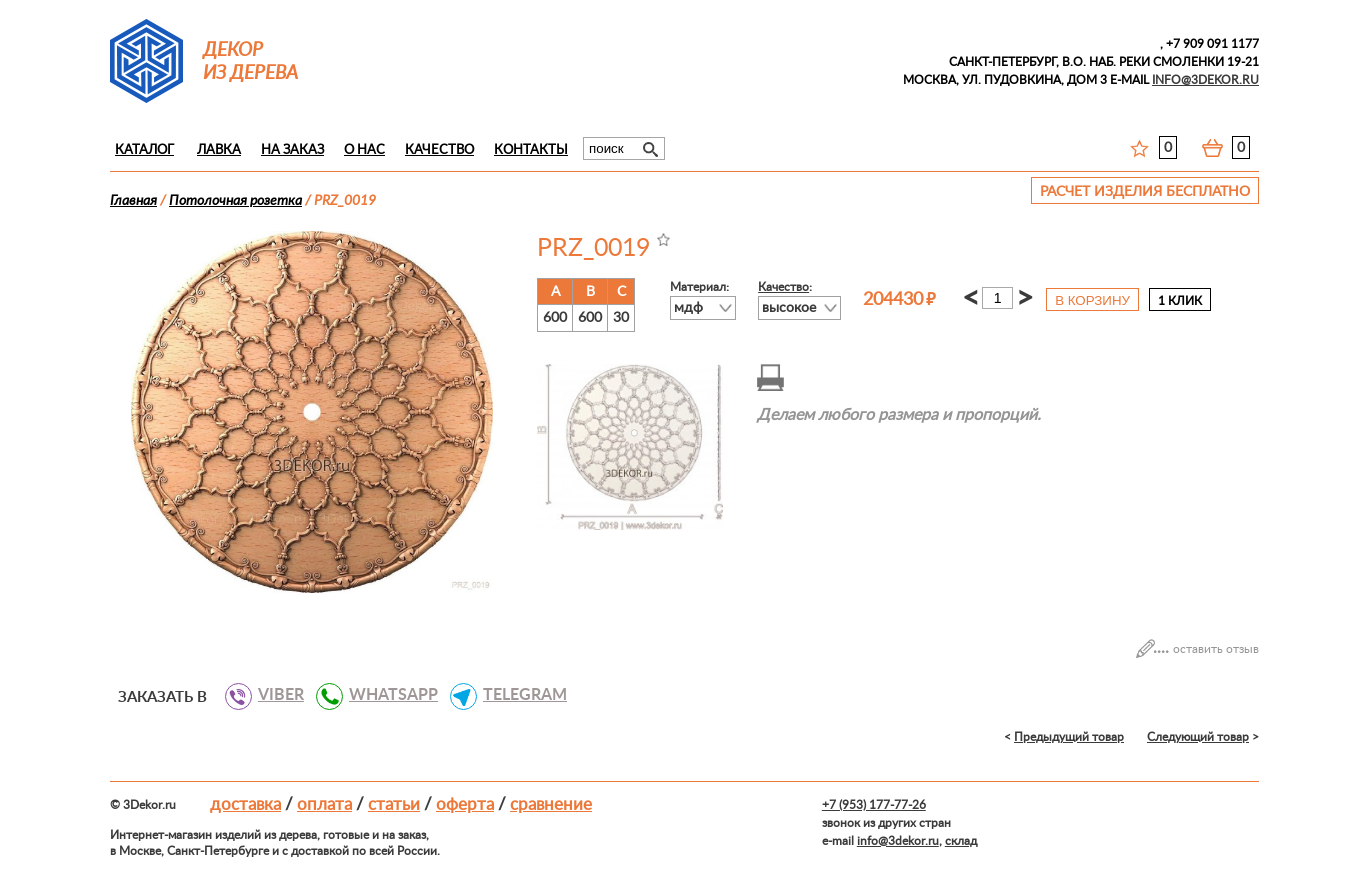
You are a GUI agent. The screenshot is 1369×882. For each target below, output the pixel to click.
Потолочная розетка (235, 201)
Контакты (531, 150)
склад (961, 841)
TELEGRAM (517, 695)
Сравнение (551, 804)
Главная (133, 201)
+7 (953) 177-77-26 (874, 805)
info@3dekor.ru (898, 841)
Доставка (245, 804)
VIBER (273, 695)
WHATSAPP (386, 695)
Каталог (144, 150)
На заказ (292, 150)
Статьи (394, 804)
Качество (439, 150)
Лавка (219, 150)
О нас (364, 150)
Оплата (324, 804)
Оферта (465, 804)
